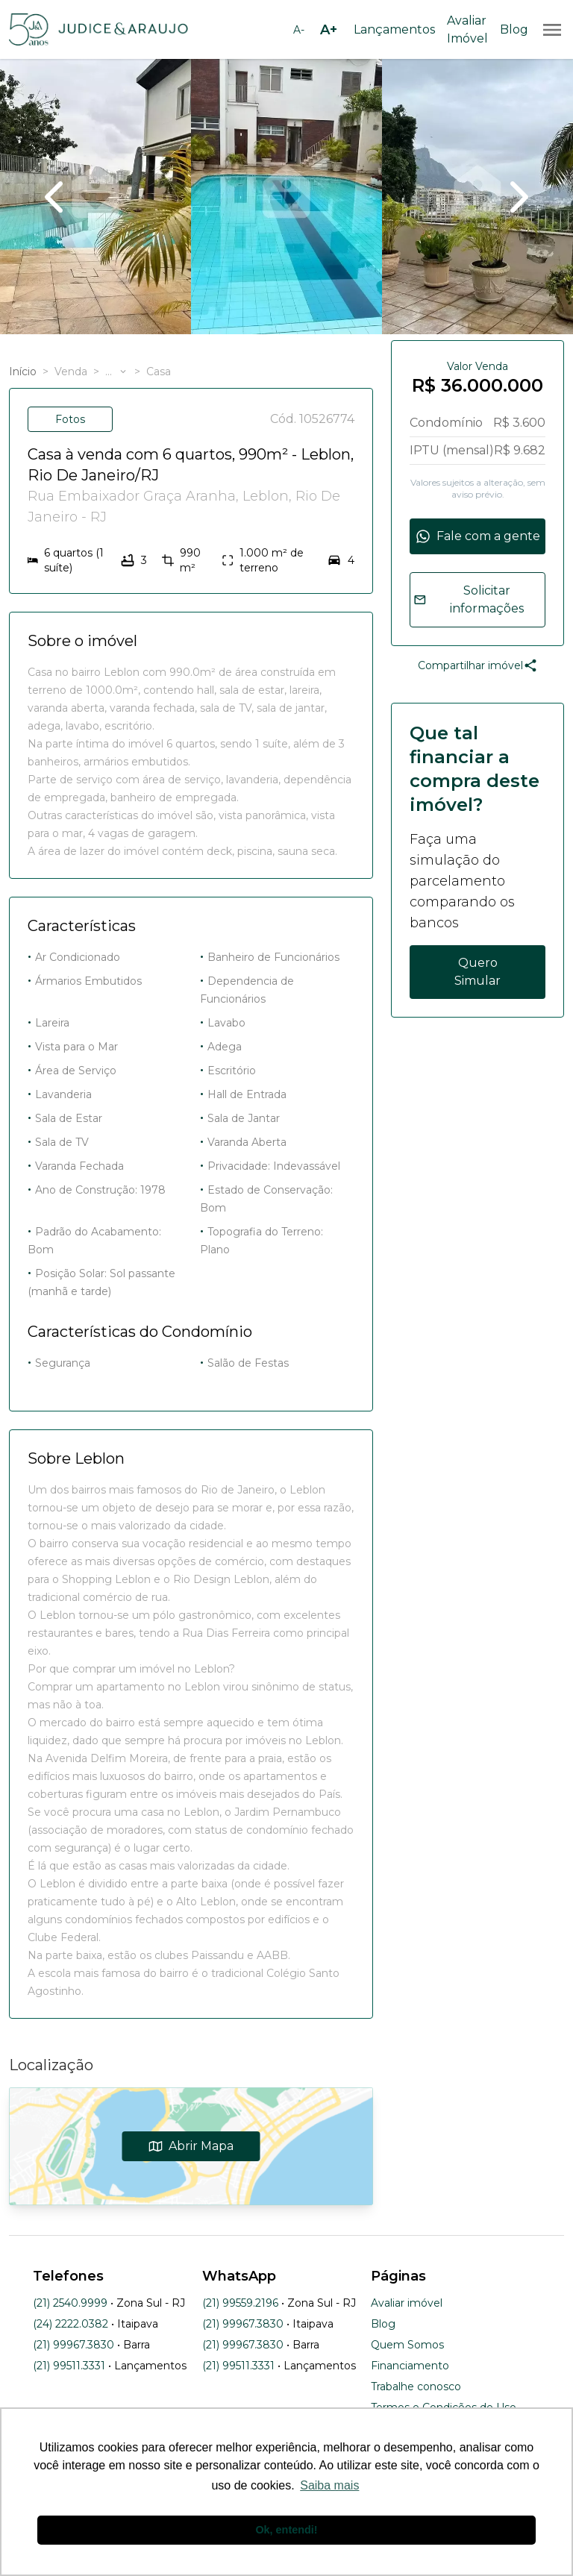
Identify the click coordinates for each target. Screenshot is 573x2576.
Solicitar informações (468, 599)
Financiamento (410, 2365)
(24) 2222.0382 (70, 2324)
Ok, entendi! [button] (286, 2530)
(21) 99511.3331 (69, 2365)
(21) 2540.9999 (70, 2303)
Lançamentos (394, 29)
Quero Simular (477, 972)
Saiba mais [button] (329, 2485)
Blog (514, 29)
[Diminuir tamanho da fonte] (298, 30)
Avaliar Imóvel (467, 29)
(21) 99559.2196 (240, 2303)
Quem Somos (407, 2344)
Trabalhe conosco (416, 2386)
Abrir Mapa (191, 2146)
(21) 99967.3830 (73, 2344)
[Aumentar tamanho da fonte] (328, 30)
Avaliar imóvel (406, 2303)
